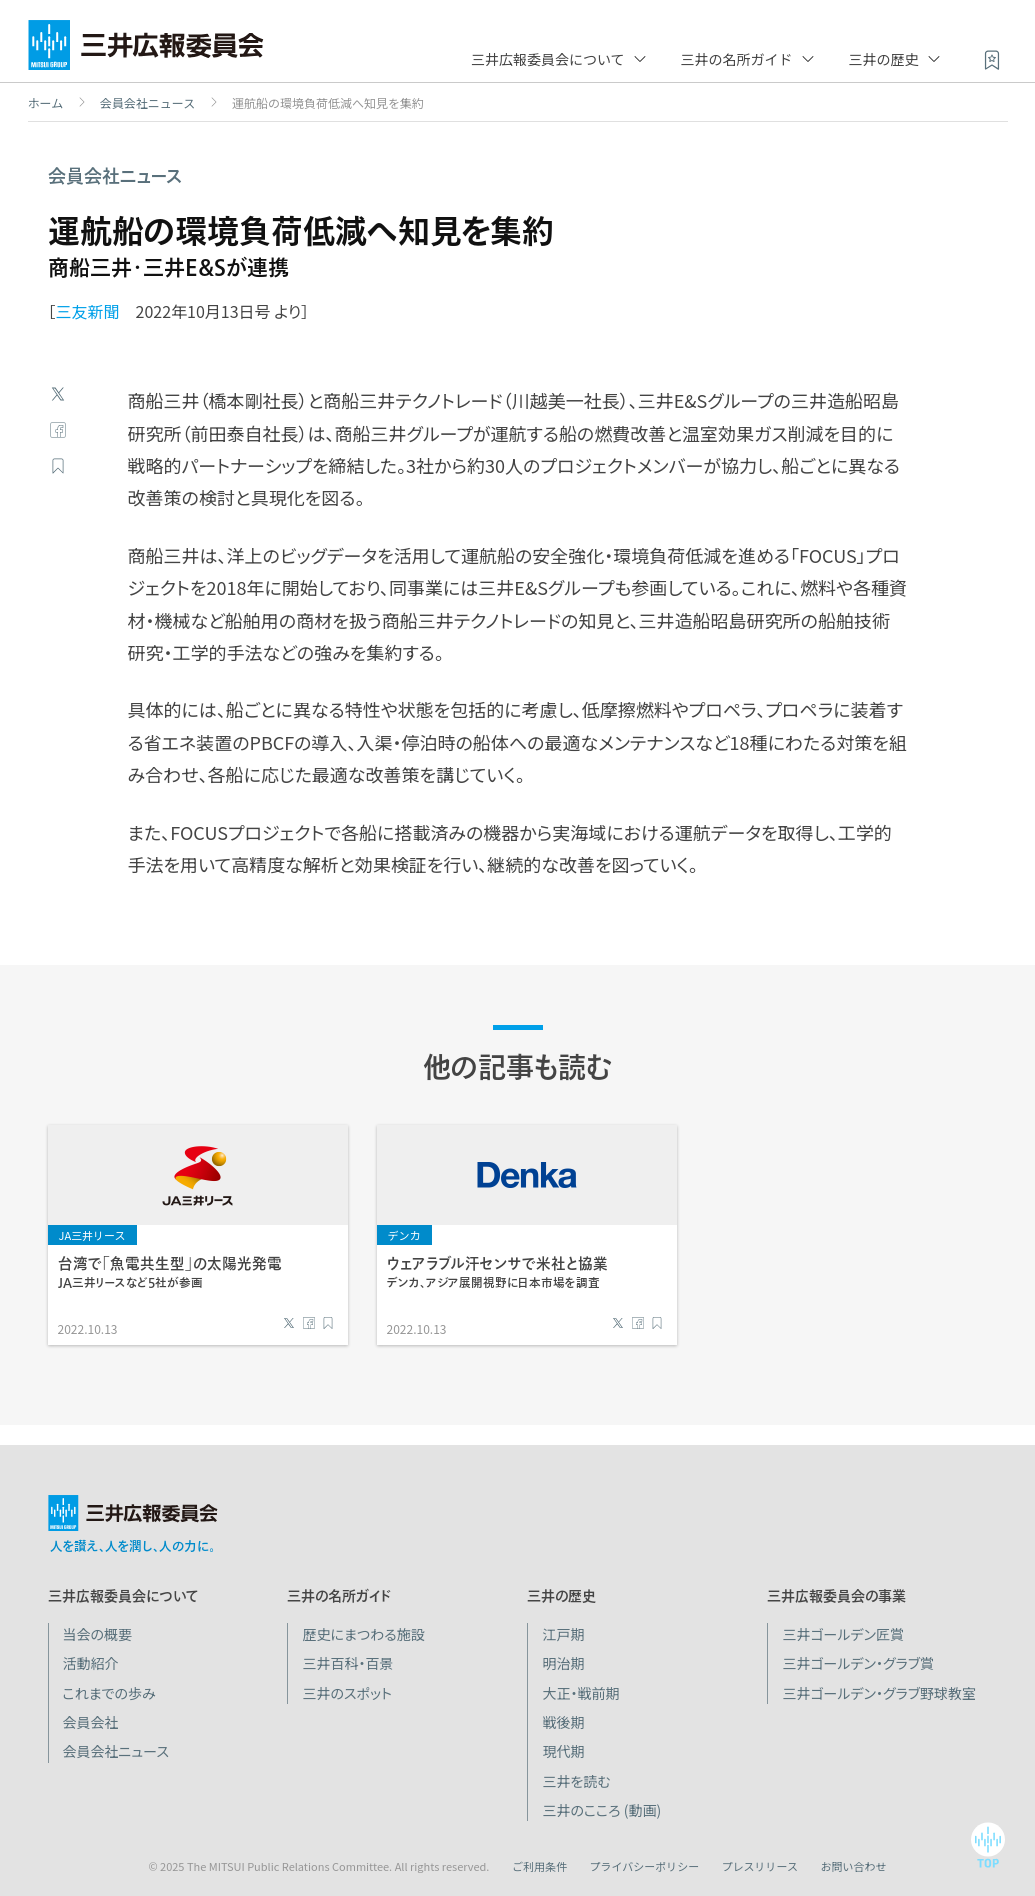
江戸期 (563, 1634)
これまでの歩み (109, 1693)
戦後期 (563, 1722)
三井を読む (576, 1781)
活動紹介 (91, 1663)
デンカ (404, 1235)
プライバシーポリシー (644, 1866)
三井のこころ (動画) (601, 1810)
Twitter (58, 394)
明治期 (563, 1663)
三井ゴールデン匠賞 (843, 1634)
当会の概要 (98, 1634)
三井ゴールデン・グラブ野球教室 (879, 1693)
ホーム (46, 103)
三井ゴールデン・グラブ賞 (858, 1663)
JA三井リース (92, 1235)
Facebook (58, 430)
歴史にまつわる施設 (363, 1634)
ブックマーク (58, 466)
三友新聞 (88, 311)
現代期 (563, 1751)
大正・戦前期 (580, 1693)
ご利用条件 (539, 1866)
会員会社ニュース (147, 103)
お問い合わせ (854, 1866)
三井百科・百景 (347, 1663)
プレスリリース (760, 1866)
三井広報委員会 (146, 50)
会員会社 (91, 1722)
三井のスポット (346, 1693)
